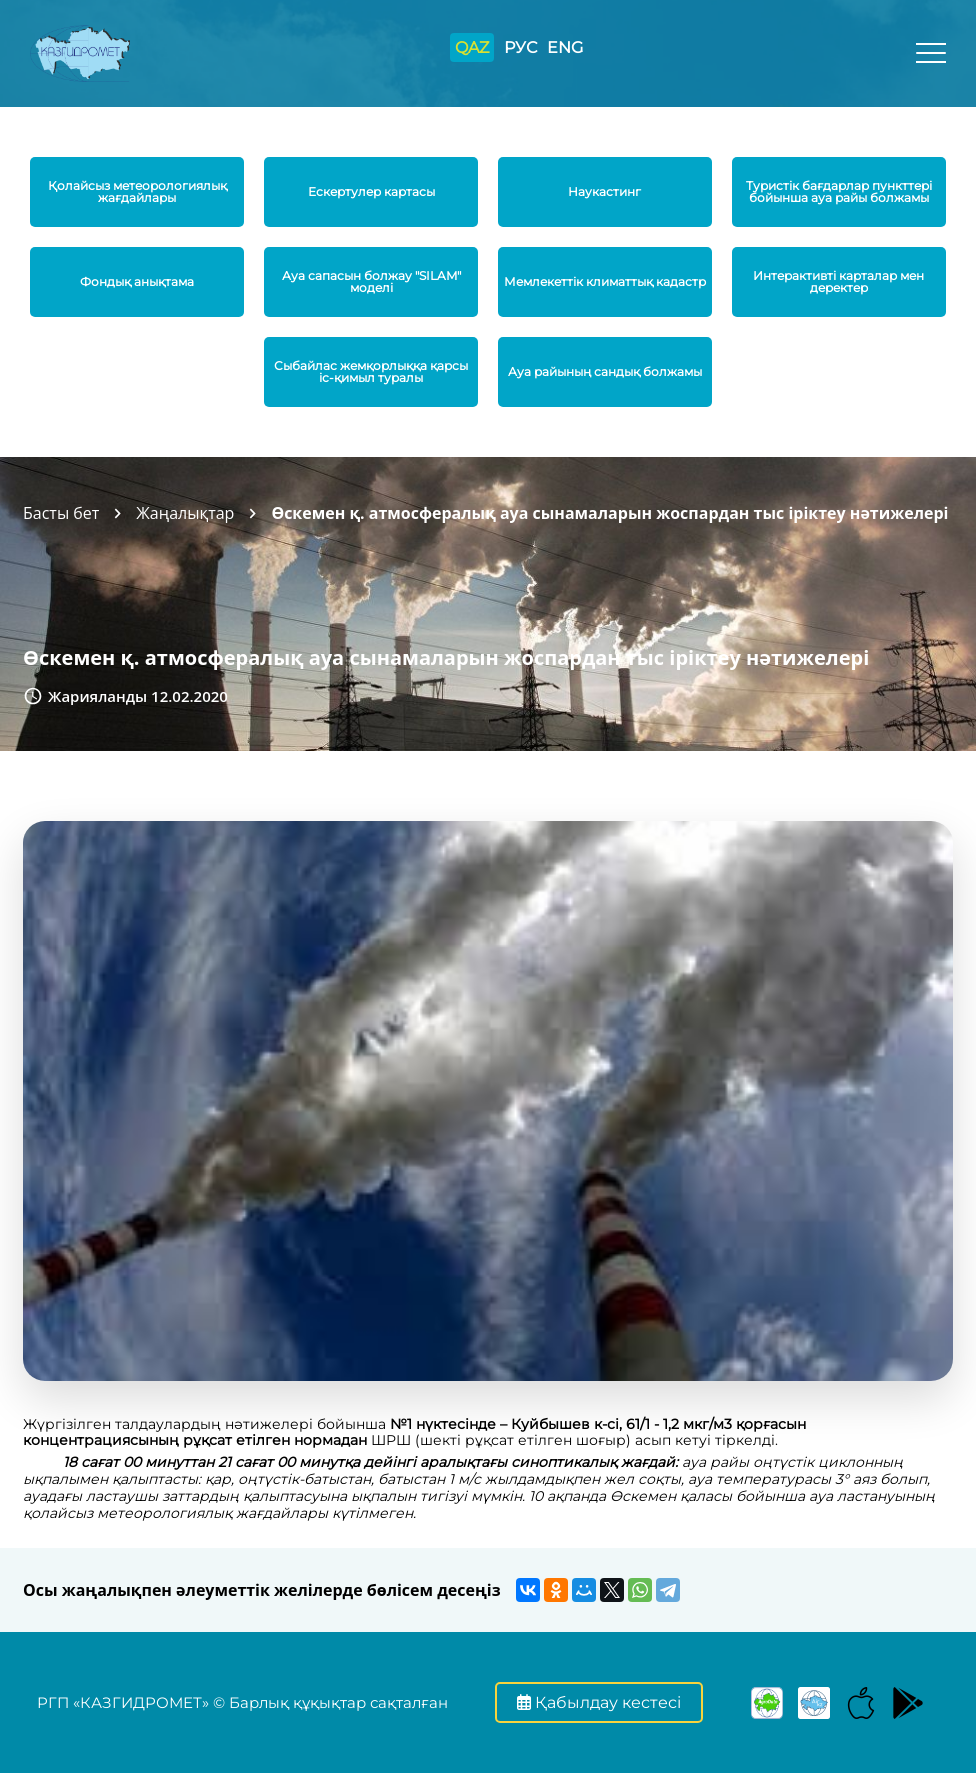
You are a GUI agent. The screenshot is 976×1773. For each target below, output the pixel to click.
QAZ (472, 47)
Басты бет (61, 513)
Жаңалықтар (185, 513)
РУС (520, 47)
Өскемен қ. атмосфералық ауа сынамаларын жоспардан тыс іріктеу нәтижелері (609, 513)
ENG (565, 47)
